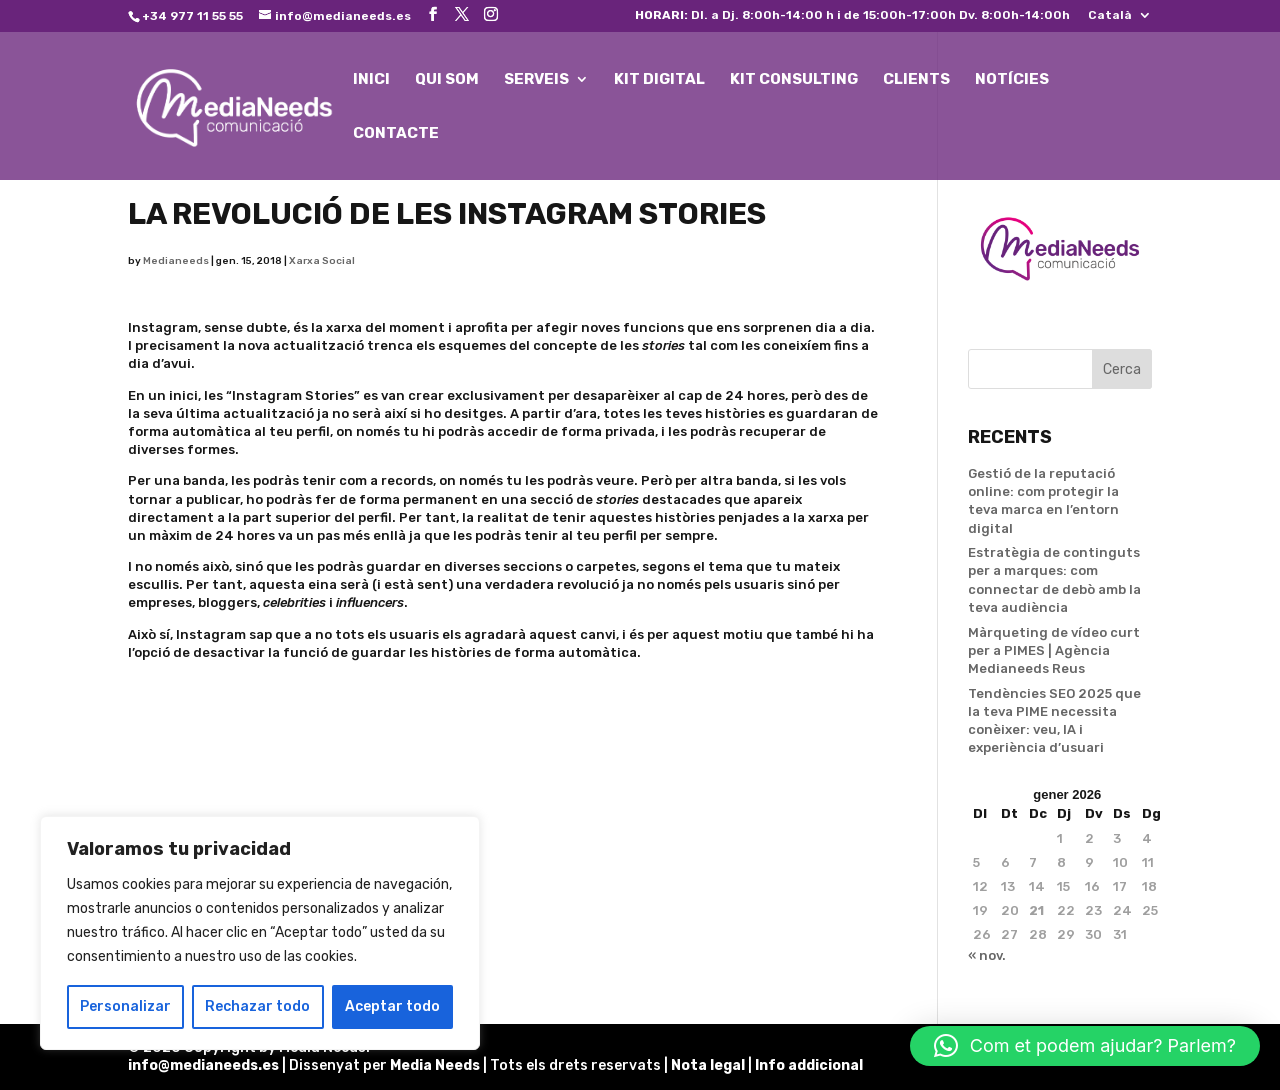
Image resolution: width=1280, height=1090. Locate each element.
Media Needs (435, 1065)
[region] (260, 933)
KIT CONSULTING (794, 80)
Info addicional (809, 1065)
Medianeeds (176, 261)
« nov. (987, 955)
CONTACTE (396, 134)
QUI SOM (447, 80)
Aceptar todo (392, 1006)
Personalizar (125, 1006)
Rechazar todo (257, 1006)
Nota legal (709, 1065)
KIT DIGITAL (659, 80)
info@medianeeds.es (203, 1065)
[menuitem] (1120, 19)
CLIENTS (916, 80)
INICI (371, 80)
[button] (1085, 1046)
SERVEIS (536, 80)
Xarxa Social (322, 261)
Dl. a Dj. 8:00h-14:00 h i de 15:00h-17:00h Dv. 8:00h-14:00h (852, 15)
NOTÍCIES (1012, 80)
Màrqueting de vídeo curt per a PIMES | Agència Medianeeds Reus (1054, 650)
